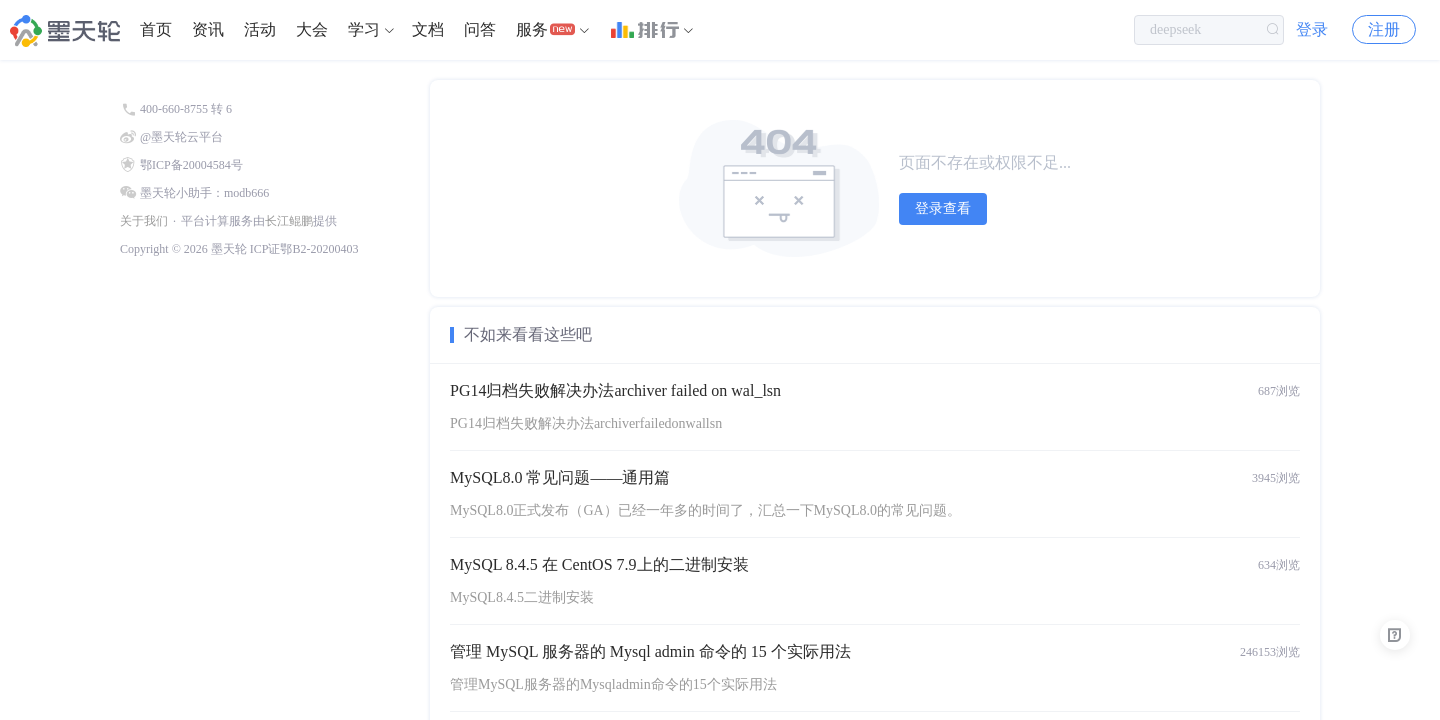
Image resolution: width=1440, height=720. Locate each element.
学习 (364, 29)
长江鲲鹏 (289, 221)
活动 (260, 29)
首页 (156, 29)
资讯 (208, 29)
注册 (1384, 29)
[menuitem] (156, 30)
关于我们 (144, 221)
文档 (428, 29)
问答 (480, 29)
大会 (312, 29)
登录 (1312, 29)
